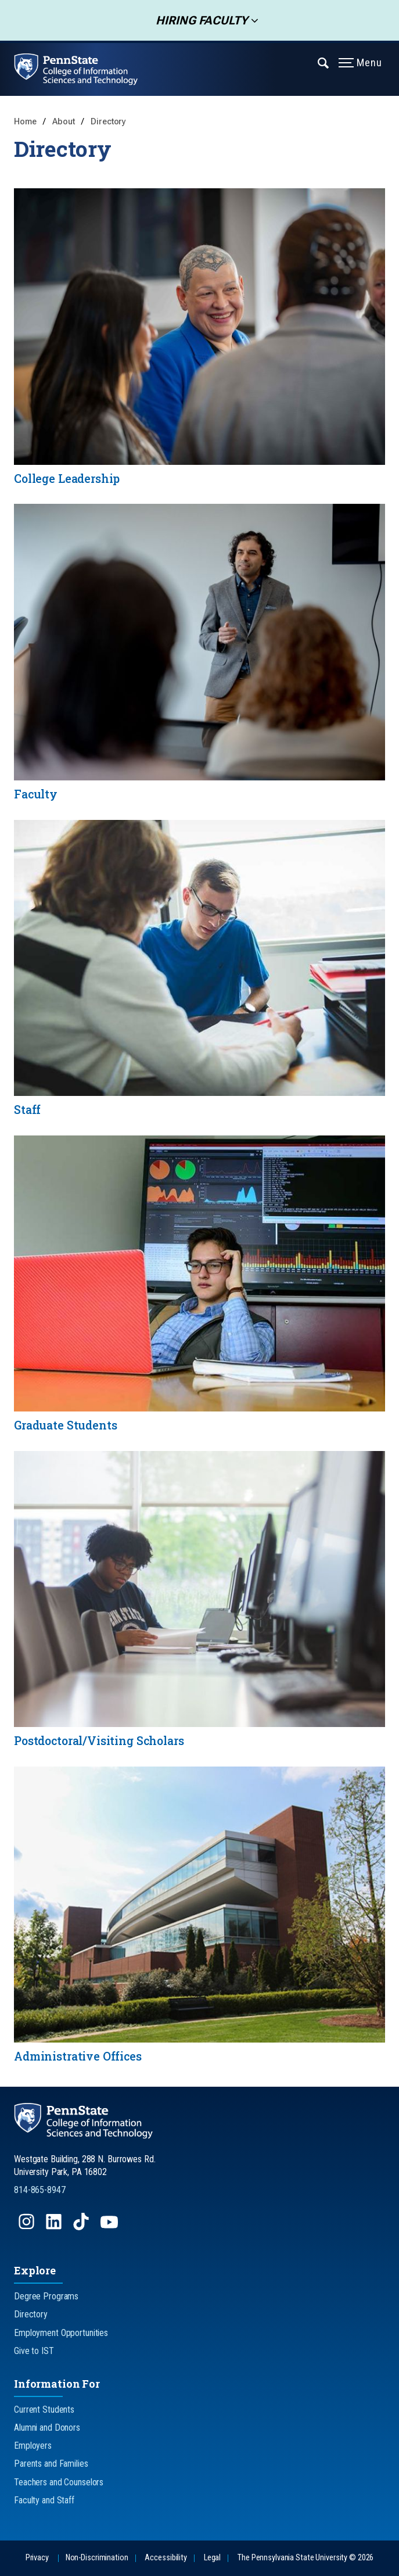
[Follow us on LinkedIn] (55, 2227)
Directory (108, 122)
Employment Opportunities (61, 2332)
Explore (35, 2270)
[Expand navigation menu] (324, 62)
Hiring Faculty (198, 20)
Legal (212, 2558)
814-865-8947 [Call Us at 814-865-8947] (40, 2189)
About (64, 122)
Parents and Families (51, 2463)
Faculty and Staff (44, 2500)
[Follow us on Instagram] (28, 2227)
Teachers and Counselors (58, 2482)
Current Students (44, 2409)
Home (25, 122)
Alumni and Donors (47, 2427)
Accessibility (165, 2558)
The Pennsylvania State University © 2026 (305, 2558)
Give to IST (34, 2350)
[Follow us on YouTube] (110, 2227)
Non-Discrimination (97, 2558)
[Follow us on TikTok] (82, 2227)
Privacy (37, 2558)
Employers (33, 2445)
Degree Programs (46, 2296)
